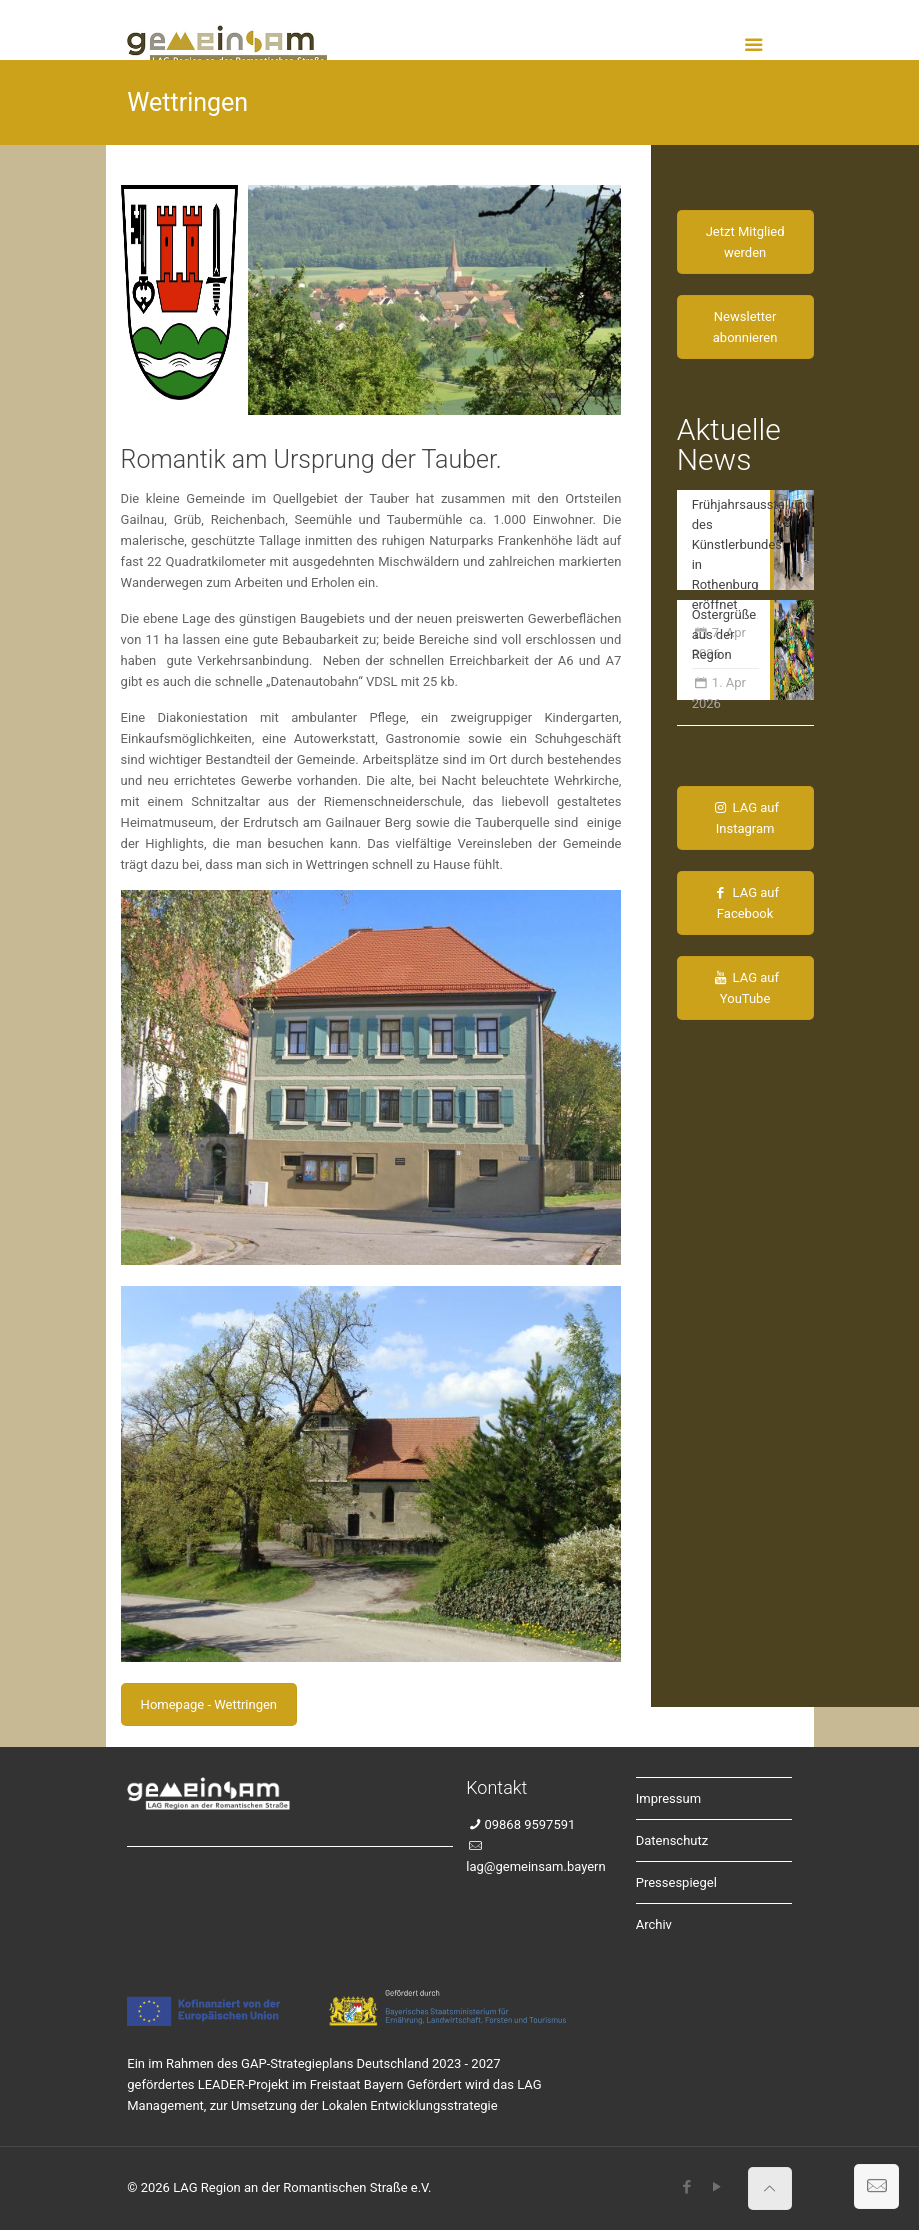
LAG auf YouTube (745, 988)
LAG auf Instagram (745, 818)
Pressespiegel (676, 1882)
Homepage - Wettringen (209, 1704)
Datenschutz (672, 1840)
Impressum (668, 1798)
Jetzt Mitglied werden (745, 242)
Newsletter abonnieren (745, 327)
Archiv (654, 1924)
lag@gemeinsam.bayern (535, 1866)
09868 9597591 (529, 1824)
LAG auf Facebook (745, 903)
